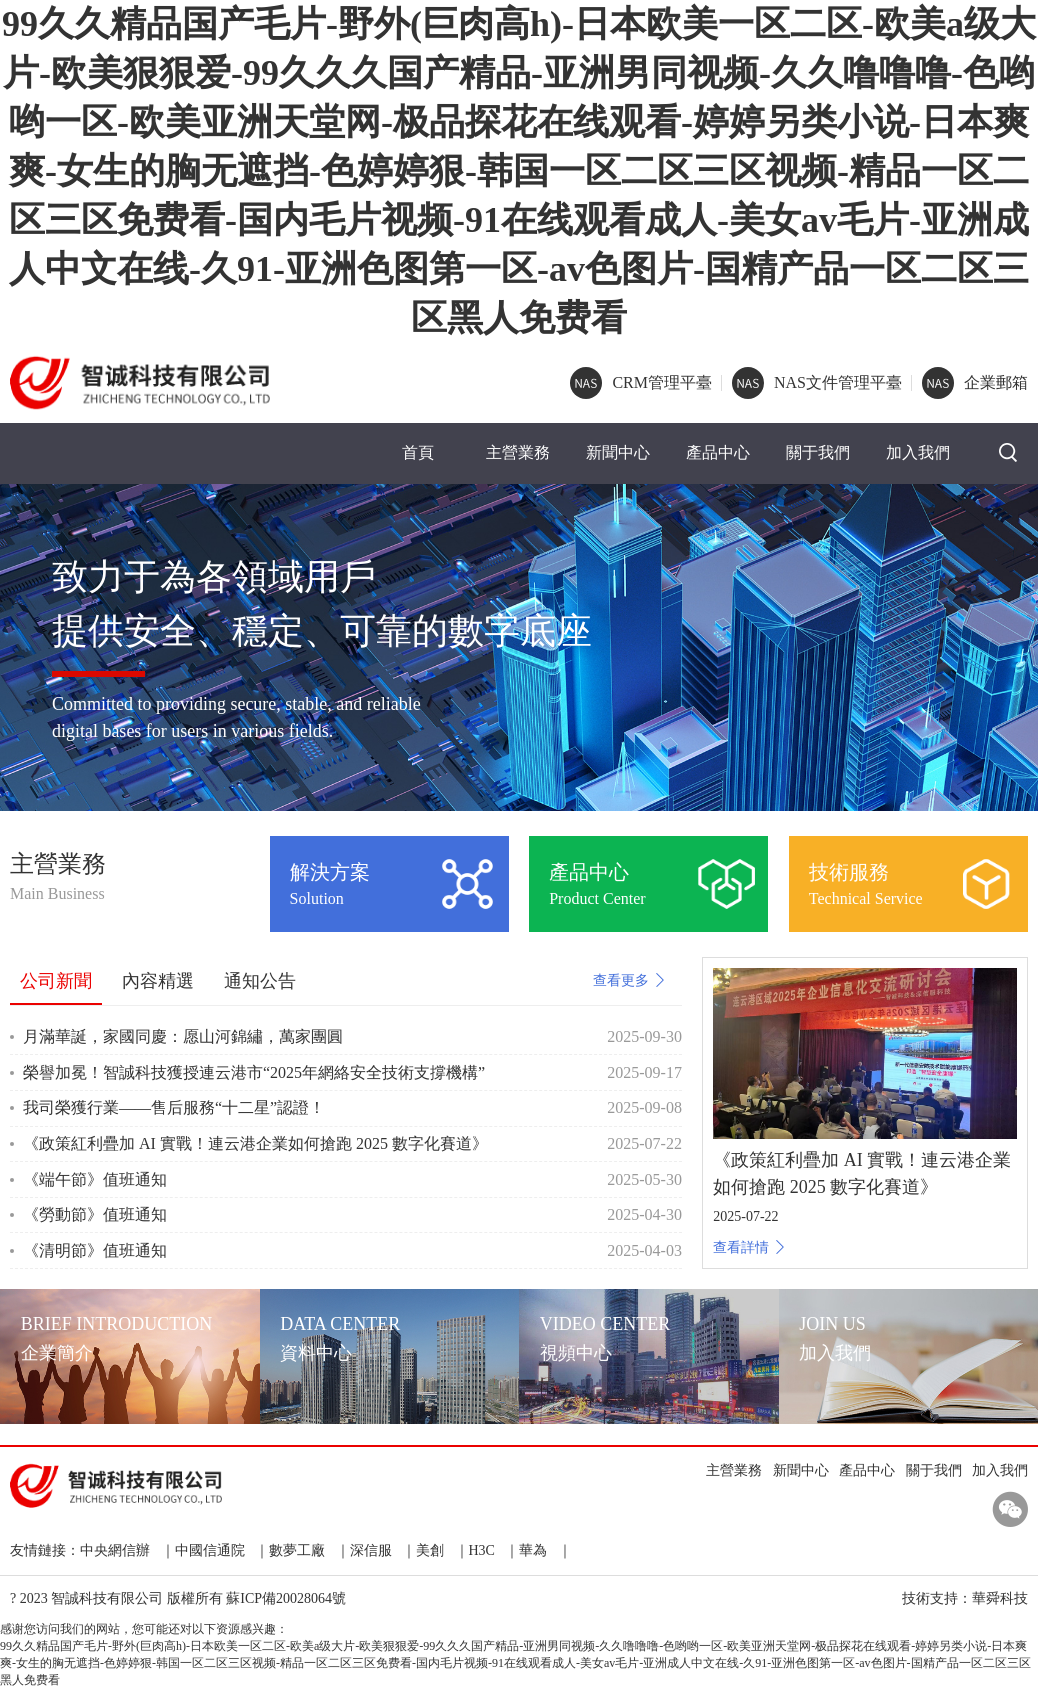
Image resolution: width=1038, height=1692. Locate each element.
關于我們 (818, 454)
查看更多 (630, 983)
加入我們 (918, 454)
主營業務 (518, 454)
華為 (533, 1553)
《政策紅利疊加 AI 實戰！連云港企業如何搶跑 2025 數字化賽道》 (255, 1145)
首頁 (418, 454)
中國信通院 (210, 1553)
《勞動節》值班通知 (95, 1217)
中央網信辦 (115, 1553)
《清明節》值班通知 (95, 1252)
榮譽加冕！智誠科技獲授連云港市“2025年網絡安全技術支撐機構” (254, 1074)
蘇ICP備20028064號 (286, 1601)
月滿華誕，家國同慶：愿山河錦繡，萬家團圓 (183, 1039)
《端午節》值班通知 (95, 1181)
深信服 (371, 1553)
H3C (482, 1553)
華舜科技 (1000, 1601)
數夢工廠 (297, 1553)
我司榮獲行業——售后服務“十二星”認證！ (174, 1110)
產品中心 (718, 454)
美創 (430, 1553)
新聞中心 (618, 454)
